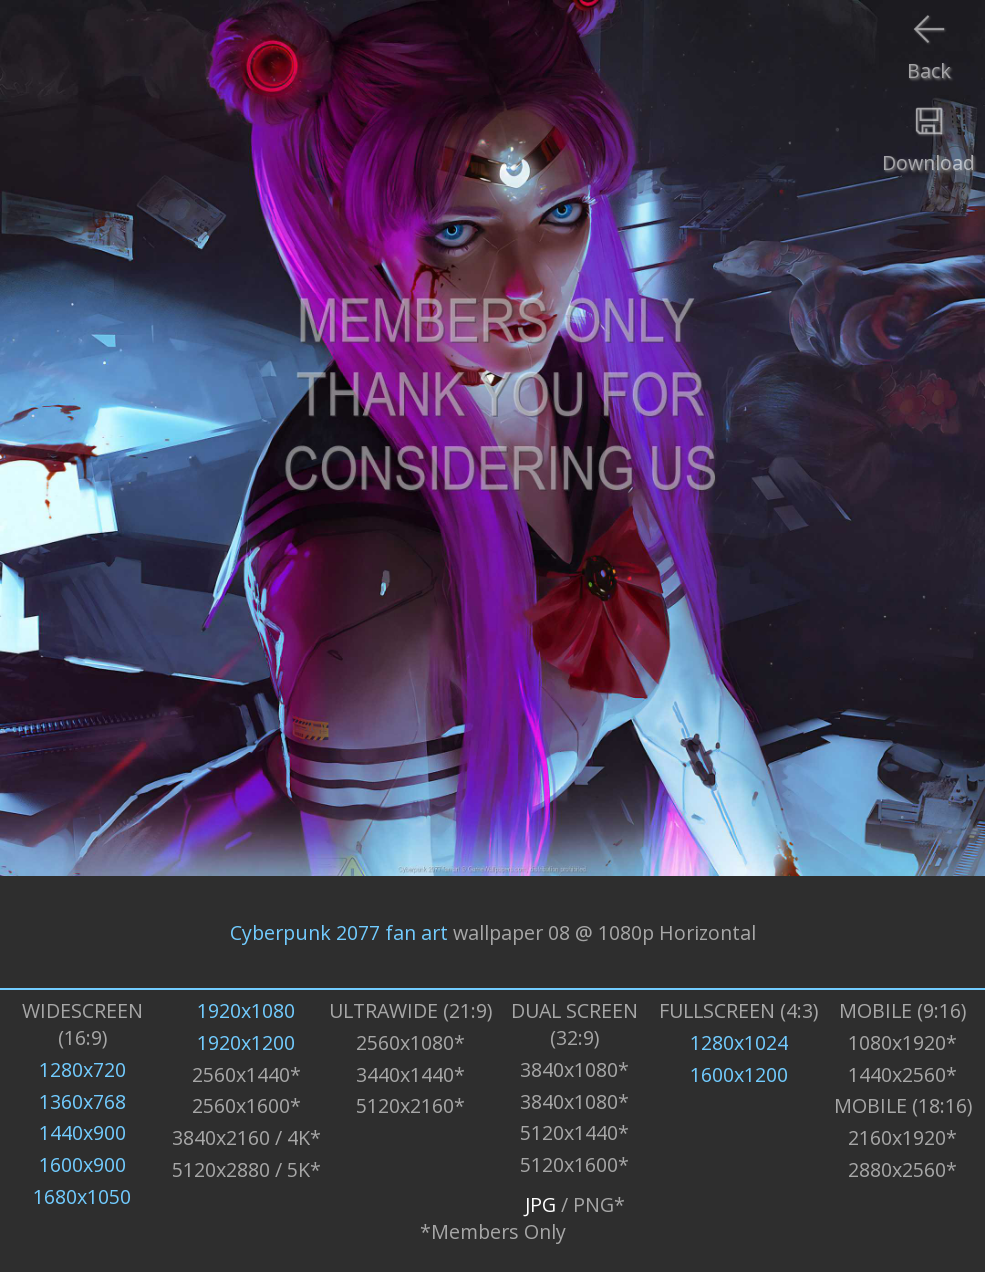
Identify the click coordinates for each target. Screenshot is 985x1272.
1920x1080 (246, 1010)
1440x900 (82, 1132)
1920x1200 (246, 1042)
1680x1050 (82, 1196)
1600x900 (82, 1164)
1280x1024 (739, 1042)
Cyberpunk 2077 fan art (339, 931)
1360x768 (82, 1101)
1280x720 (82, 1069)
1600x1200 (739, 1074)
